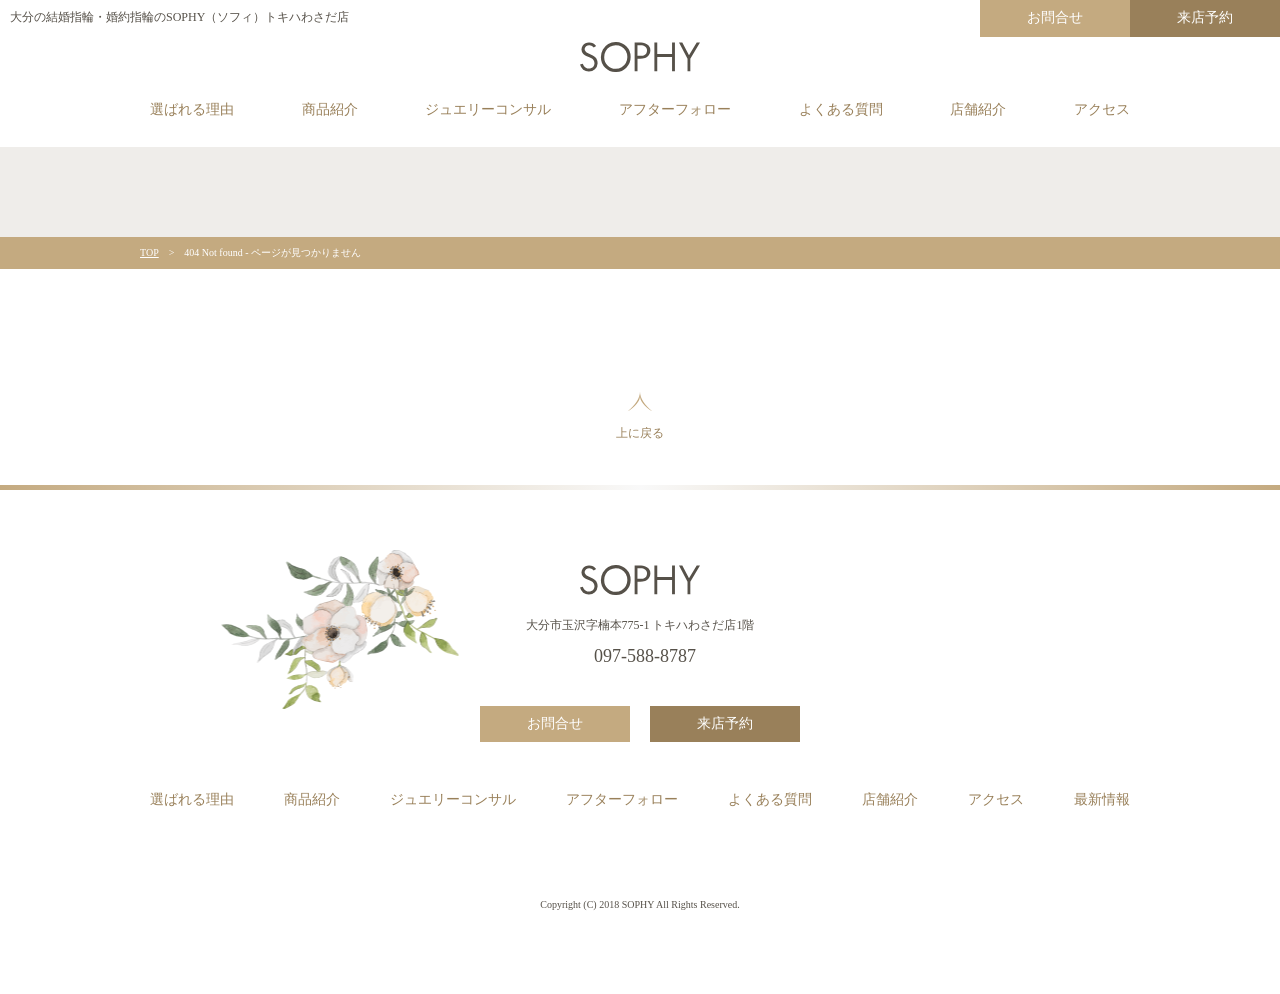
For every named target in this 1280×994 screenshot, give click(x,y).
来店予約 (1205, 17)
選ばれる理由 (192, 109)
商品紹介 (330, 109)
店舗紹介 (978, 109)
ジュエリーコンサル (488, 109)
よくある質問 (841, 109)
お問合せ (1055, 17)
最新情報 (1102, 799)
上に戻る (640, 415)
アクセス (1102, 109)
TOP (149, 252)
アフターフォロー (675, 109)
